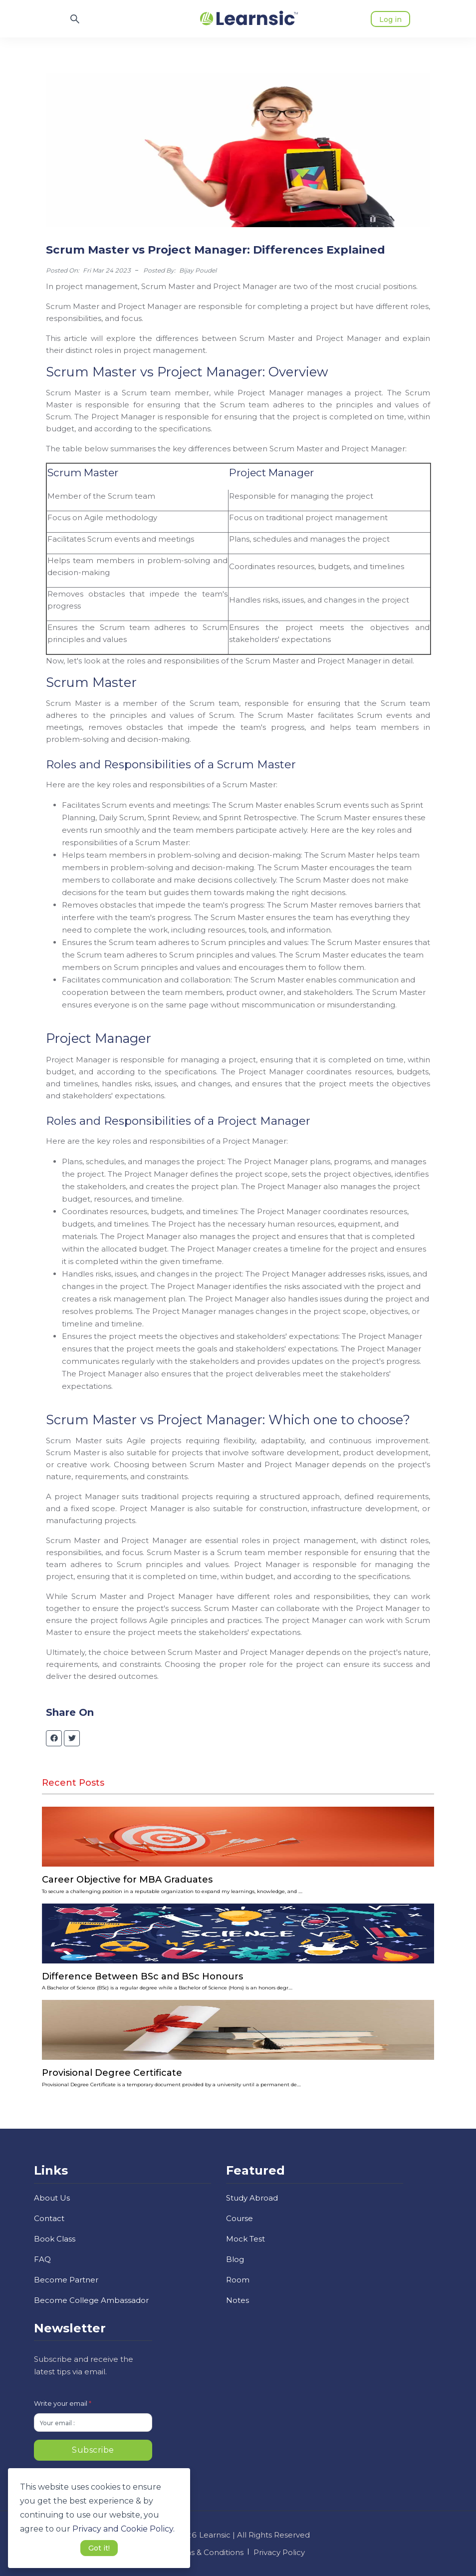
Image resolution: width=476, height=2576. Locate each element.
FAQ (42, 2259)
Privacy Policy (279, 2552)
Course (239, 2218)
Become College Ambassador (91, 2300)
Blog (235, 2259)
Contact (49, 2218)
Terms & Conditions (207, 2552)
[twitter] (72, 1738)
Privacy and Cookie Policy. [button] (123, 2529)
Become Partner (66, 2279)
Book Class (54, 2239)
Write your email (62, 2403)
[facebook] (54, 1738)
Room (237, 2279)
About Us (52, 2198)
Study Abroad (252, 2198)
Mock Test (245, 2239)
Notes (237, 2300)
